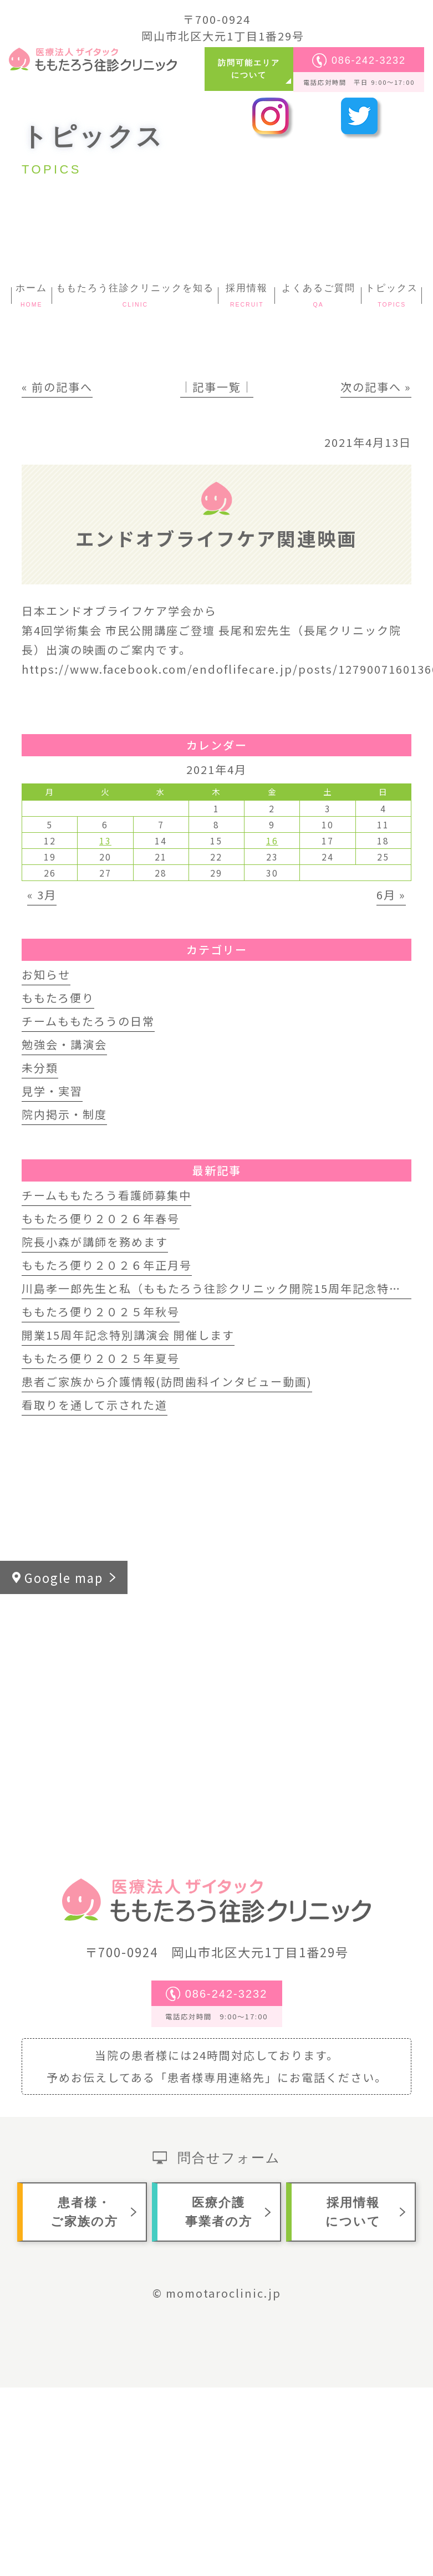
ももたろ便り (58, 998)
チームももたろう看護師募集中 (106, 1195)
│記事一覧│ (216, 387)
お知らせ (46, 974)
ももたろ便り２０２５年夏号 (101, 1358)
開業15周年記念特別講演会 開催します (128, 1335)
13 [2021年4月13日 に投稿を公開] (105, 840)
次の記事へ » (375, 387)
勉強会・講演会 (64, 1044)
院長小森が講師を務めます (95, 1242)
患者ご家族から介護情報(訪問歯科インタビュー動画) (167, 1381)
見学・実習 (52, 1091)
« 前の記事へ (57, 387)
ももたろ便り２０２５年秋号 (101, 1312)
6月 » (391, 895)
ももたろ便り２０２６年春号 (101, 1218)
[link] (346, 630)
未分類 (40, 1068)
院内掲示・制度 (64, 1114)
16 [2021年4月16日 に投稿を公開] (272, 840)
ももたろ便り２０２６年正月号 (107, 1265)
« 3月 (42, 895)
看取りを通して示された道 (94, 1405)
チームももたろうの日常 (88, 1021)
